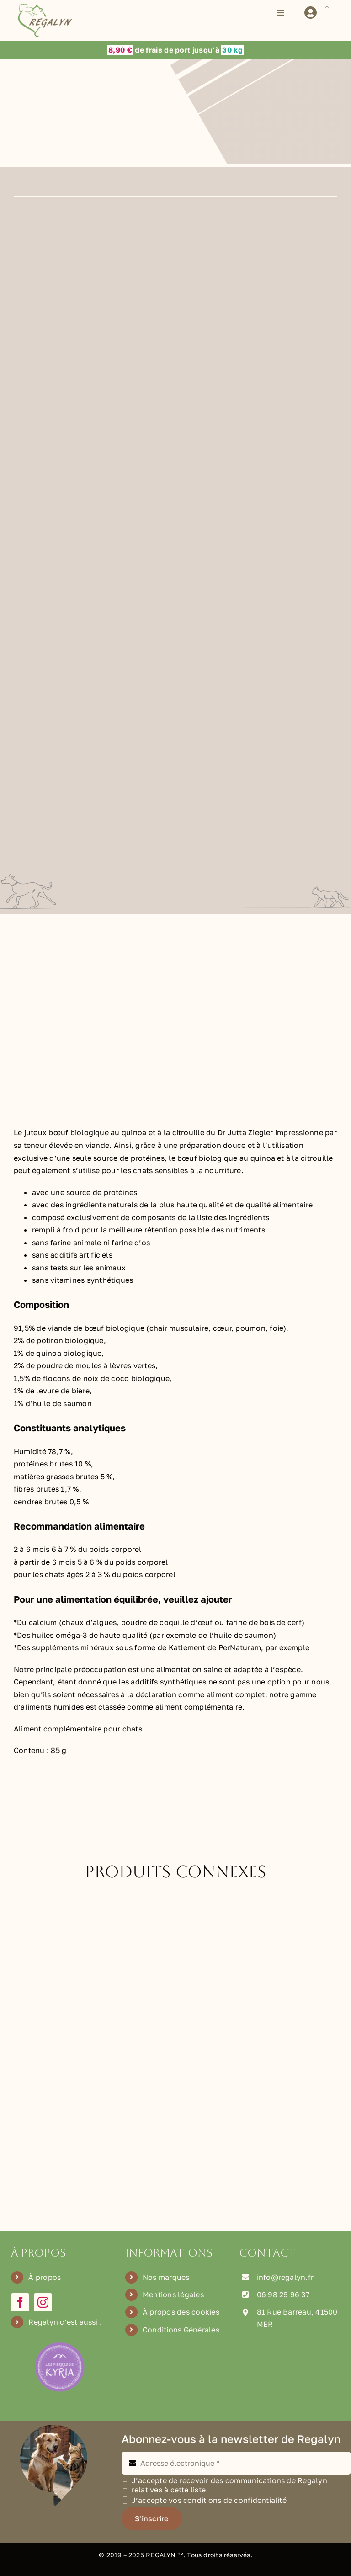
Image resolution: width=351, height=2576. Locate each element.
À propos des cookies (181, 2311)
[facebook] (20, 2302)
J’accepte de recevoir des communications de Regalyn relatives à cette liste (229, 2485)
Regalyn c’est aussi (63, 2321)
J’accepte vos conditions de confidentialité (209, 2500)
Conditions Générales (181, 2329)
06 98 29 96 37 (283, 2294)
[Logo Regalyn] (46, 7)
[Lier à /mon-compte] (310, 12)
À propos (44, 2277)
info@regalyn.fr (285, 2277)
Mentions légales (173, 2294)
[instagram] (43, 2302)
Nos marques (166, 2277)
